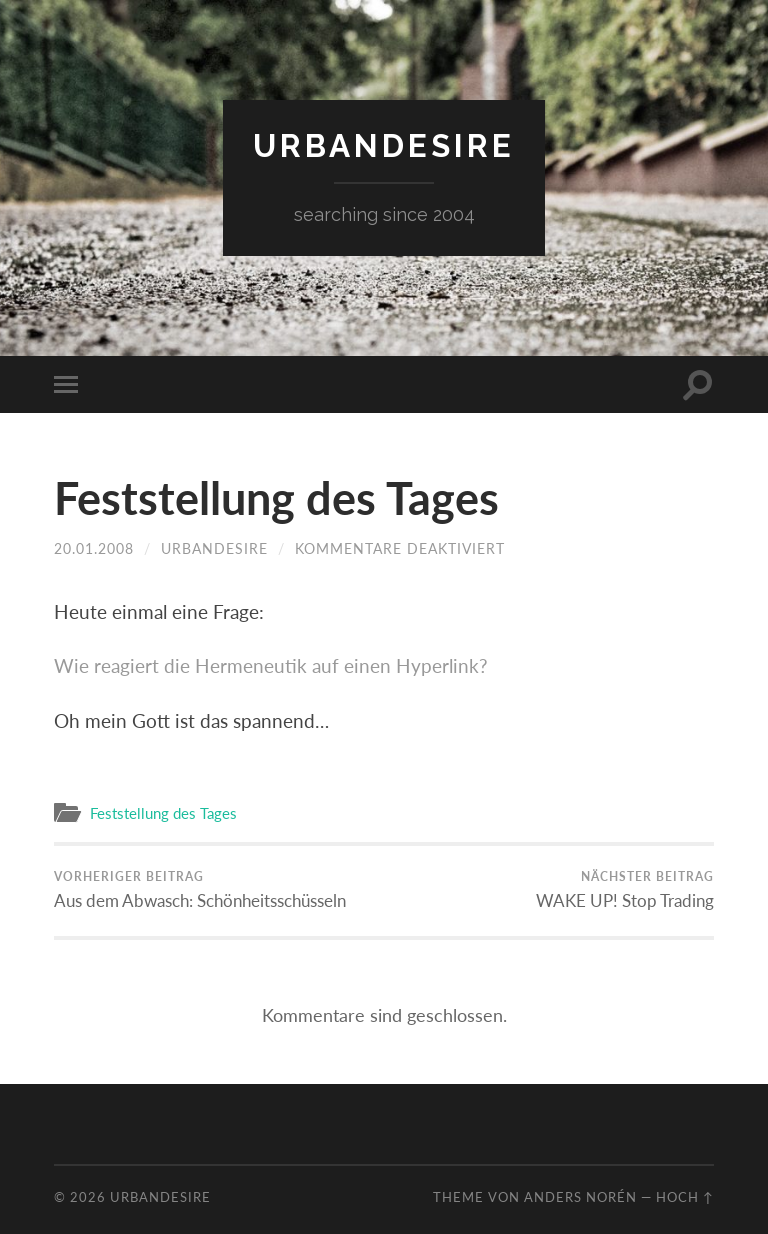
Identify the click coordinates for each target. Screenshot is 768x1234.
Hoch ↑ (685, 1197)
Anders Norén (580, 1197)
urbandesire (384, 145)
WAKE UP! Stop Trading (625, 890)
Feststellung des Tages (276, 498)
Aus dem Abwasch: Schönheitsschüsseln (200, 890)
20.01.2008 (94, 548)
